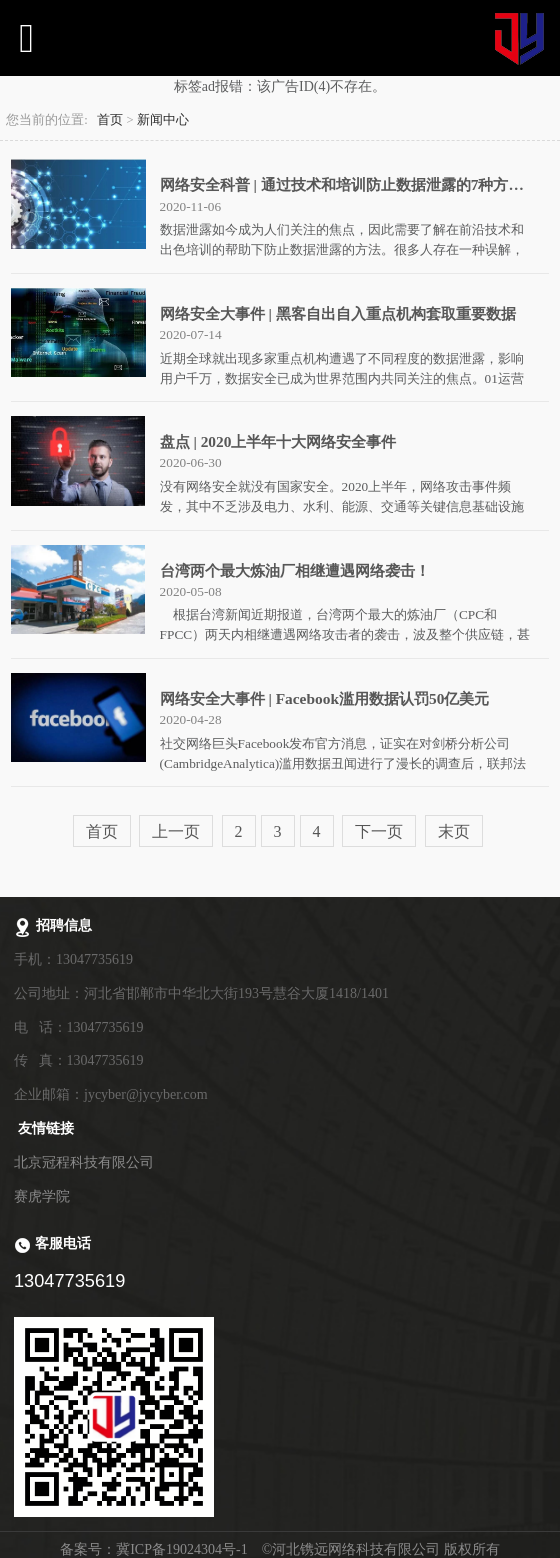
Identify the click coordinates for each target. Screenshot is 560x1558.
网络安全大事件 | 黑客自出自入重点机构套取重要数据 (338, 313)
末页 (454, 831)
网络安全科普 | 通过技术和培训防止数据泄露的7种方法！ (349, 184)
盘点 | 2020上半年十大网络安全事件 (278, 441)
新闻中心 (163, 120)
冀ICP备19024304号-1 (181, 1549)
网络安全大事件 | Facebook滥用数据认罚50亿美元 (325, 698)
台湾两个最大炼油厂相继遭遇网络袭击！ (295, 570)
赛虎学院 (42, 1196)
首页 (110, 120)
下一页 (379, 831)
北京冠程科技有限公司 (84, 1162)
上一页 (176, 831)
